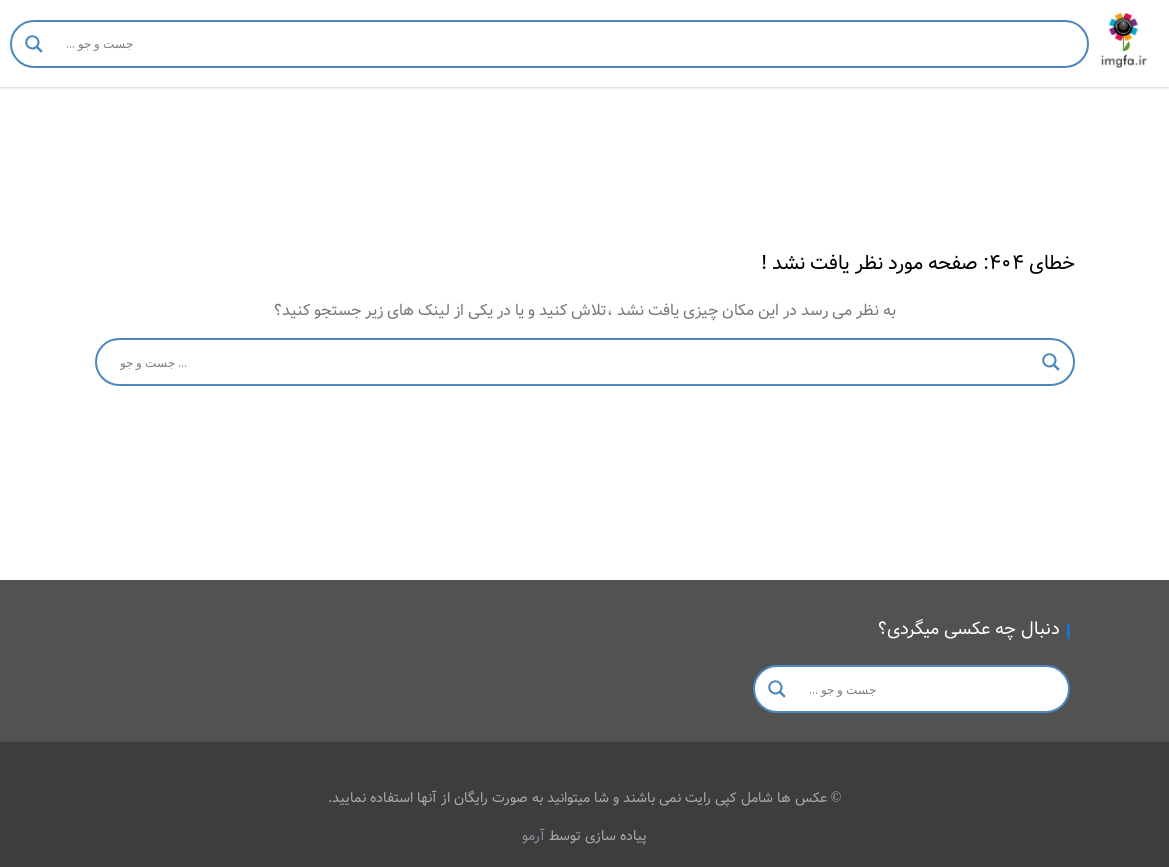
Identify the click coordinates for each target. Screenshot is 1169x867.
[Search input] (568, 44)
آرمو (533, 836)
